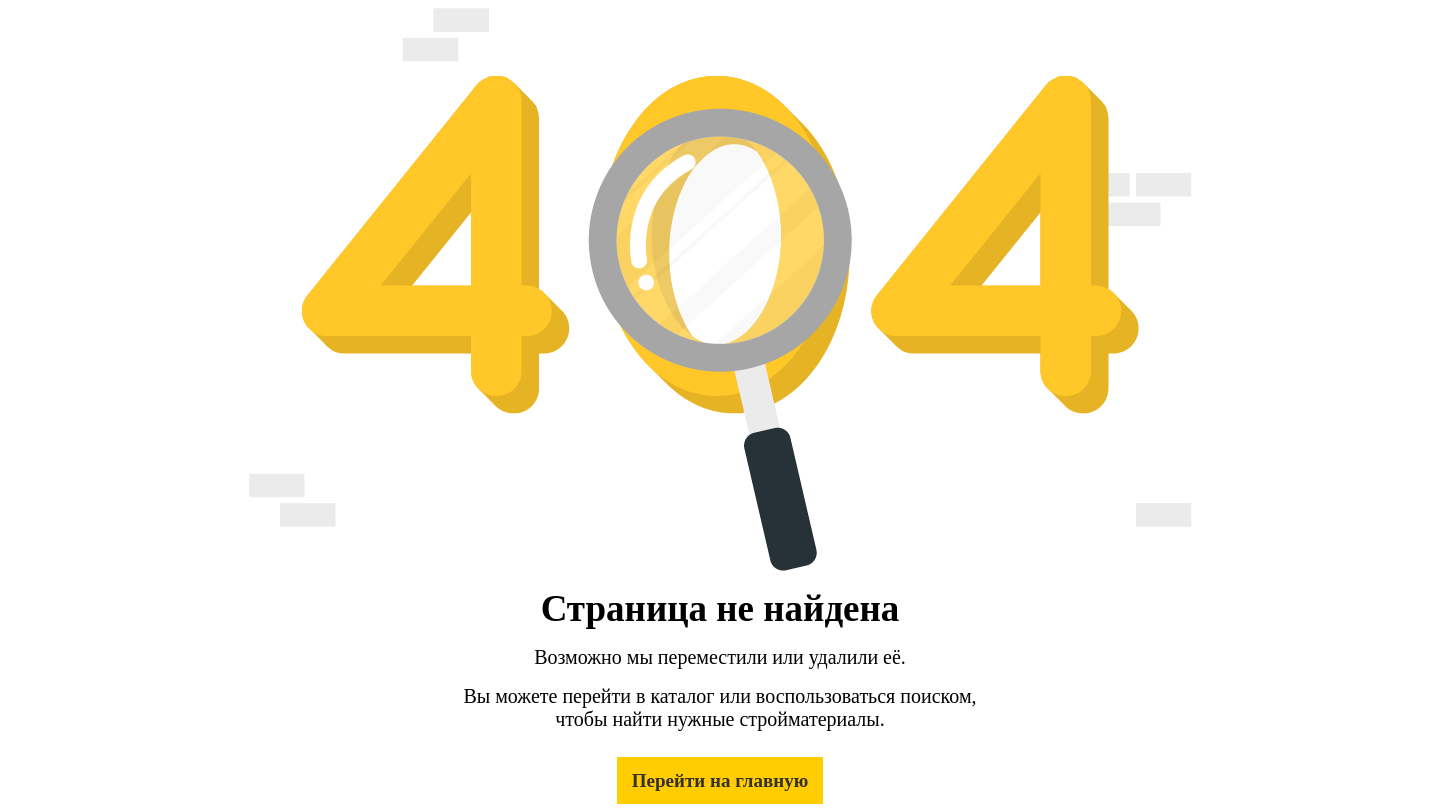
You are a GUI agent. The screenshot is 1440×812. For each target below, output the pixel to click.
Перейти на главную (720, 780)
